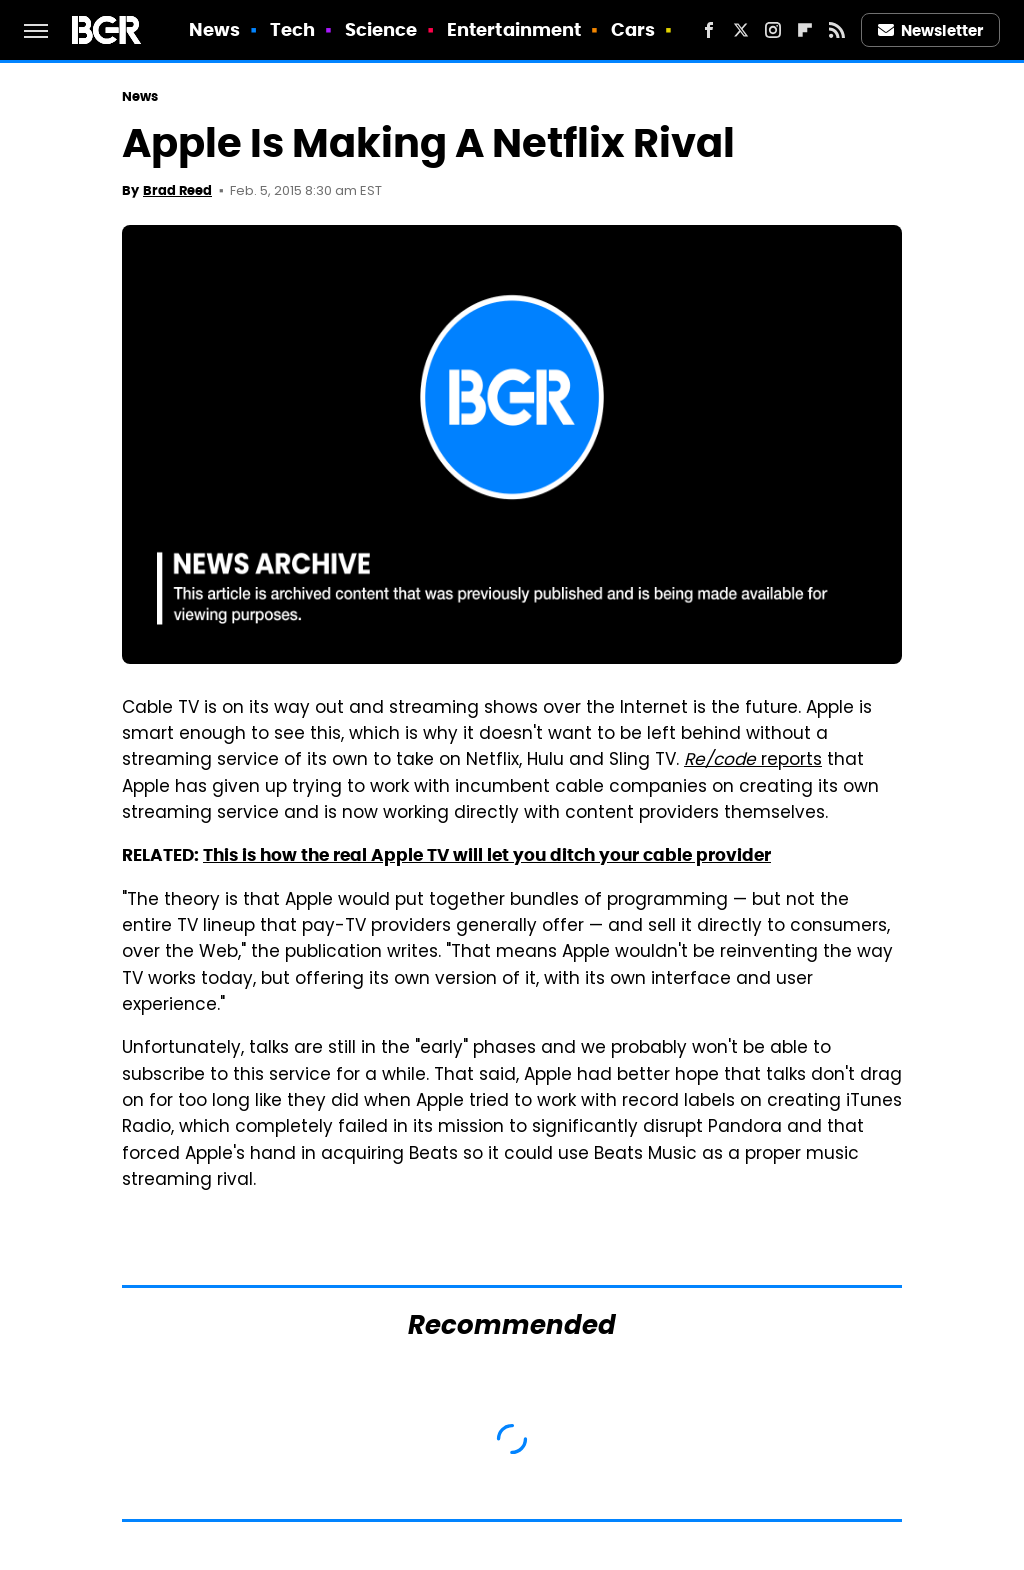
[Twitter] (741, 30)
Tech (292, 29)
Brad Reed (177, 190)
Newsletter (931, 30)
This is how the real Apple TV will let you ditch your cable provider (487, 855)
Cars (633, 29)
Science (381, 29)
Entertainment (514, 29)
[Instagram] (773, 30)
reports (753, 761)
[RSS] (837, 30)
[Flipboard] (805, 30)
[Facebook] (709, 30)
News (214, 29)
